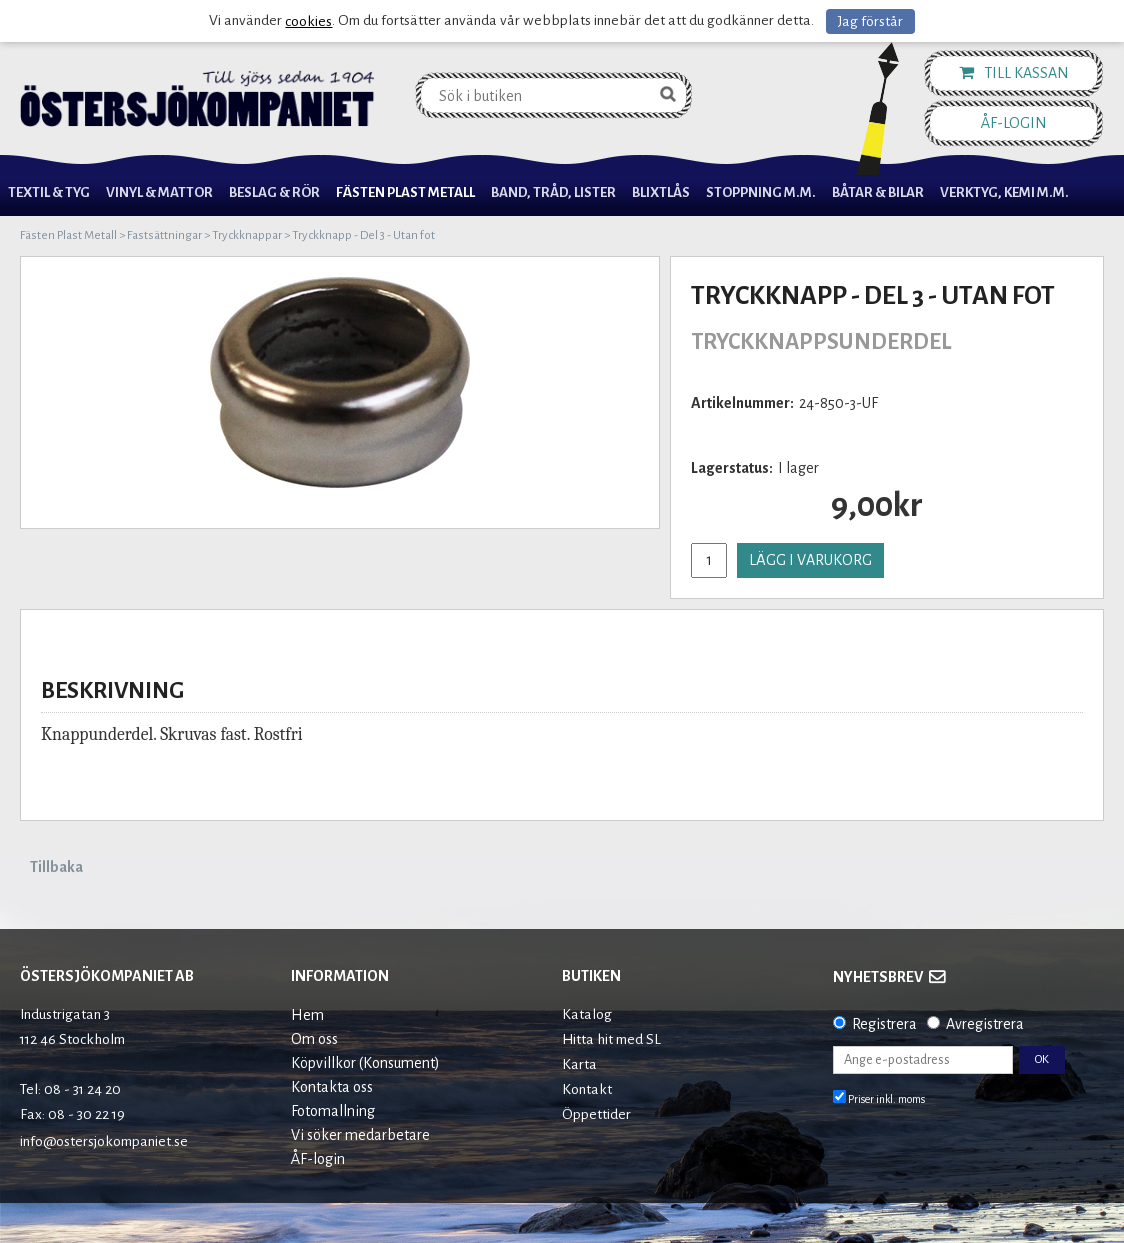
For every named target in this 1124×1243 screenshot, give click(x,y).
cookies (308, 21)
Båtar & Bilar (878, 192)
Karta (579, 1064)
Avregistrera (985, 1024)
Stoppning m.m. (761, 192)
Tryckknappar (247, 235)
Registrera (884, 1024)
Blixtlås (661, 192)
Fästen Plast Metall (405, 192)
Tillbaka (56, 867)
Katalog (587, 1014)
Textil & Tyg (49, 192)
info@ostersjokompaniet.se (104, 1141)
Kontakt (587, 1089)
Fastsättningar (164, 235)
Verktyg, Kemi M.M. (1004, 192)
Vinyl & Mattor (159, 192)
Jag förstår (870, 21)
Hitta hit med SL (611, 1039)
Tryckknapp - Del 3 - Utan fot (363, 235)
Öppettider (596, 1114)
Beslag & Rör (274, 192)
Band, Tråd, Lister (553, 192)
